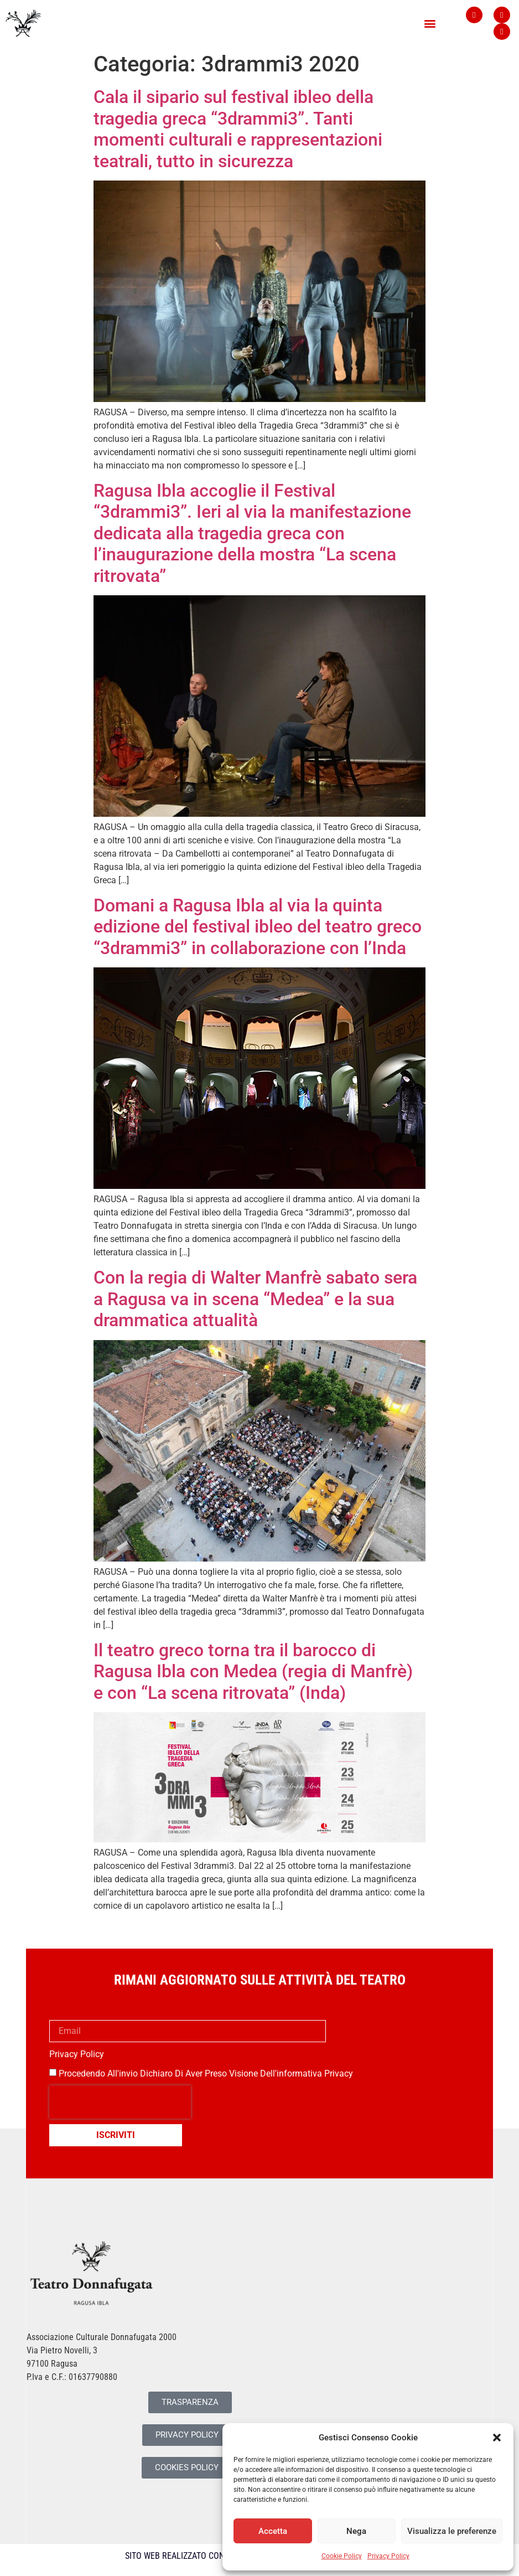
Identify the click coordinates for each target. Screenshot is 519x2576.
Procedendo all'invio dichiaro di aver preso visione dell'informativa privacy (206, 2073)
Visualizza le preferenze (451, 2531)
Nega (356, 2531)
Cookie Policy (341, 2556)
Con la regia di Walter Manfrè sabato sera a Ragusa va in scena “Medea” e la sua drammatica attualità (255, 1299)
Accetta (272, 2531)
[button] (496, 2437)
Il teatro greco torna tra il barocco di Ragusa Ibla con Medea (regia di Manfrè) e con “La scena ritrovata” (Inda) (253, 1671)
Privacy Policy (388, 2556)
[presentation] (120, 2102)
